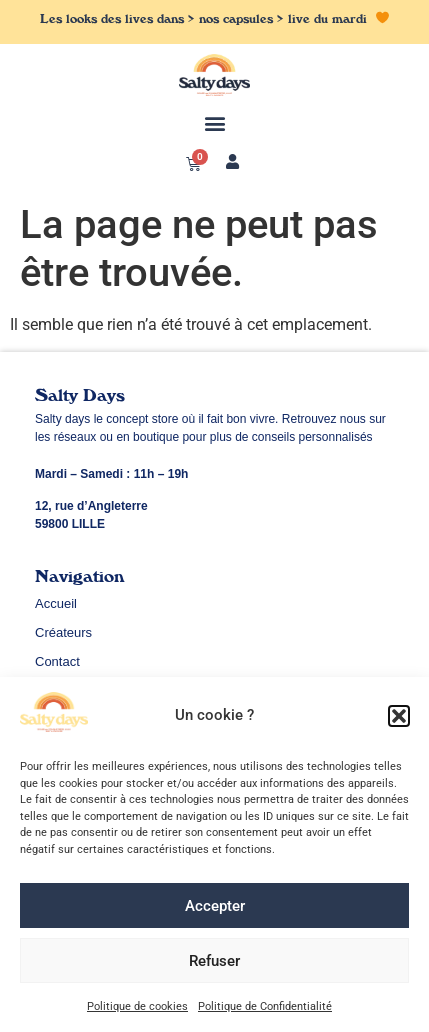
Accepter (215, 910)
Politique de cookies (137, 1010)
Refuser (214, 965)
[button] (399, 720)
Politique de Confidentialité (265, 1010)
